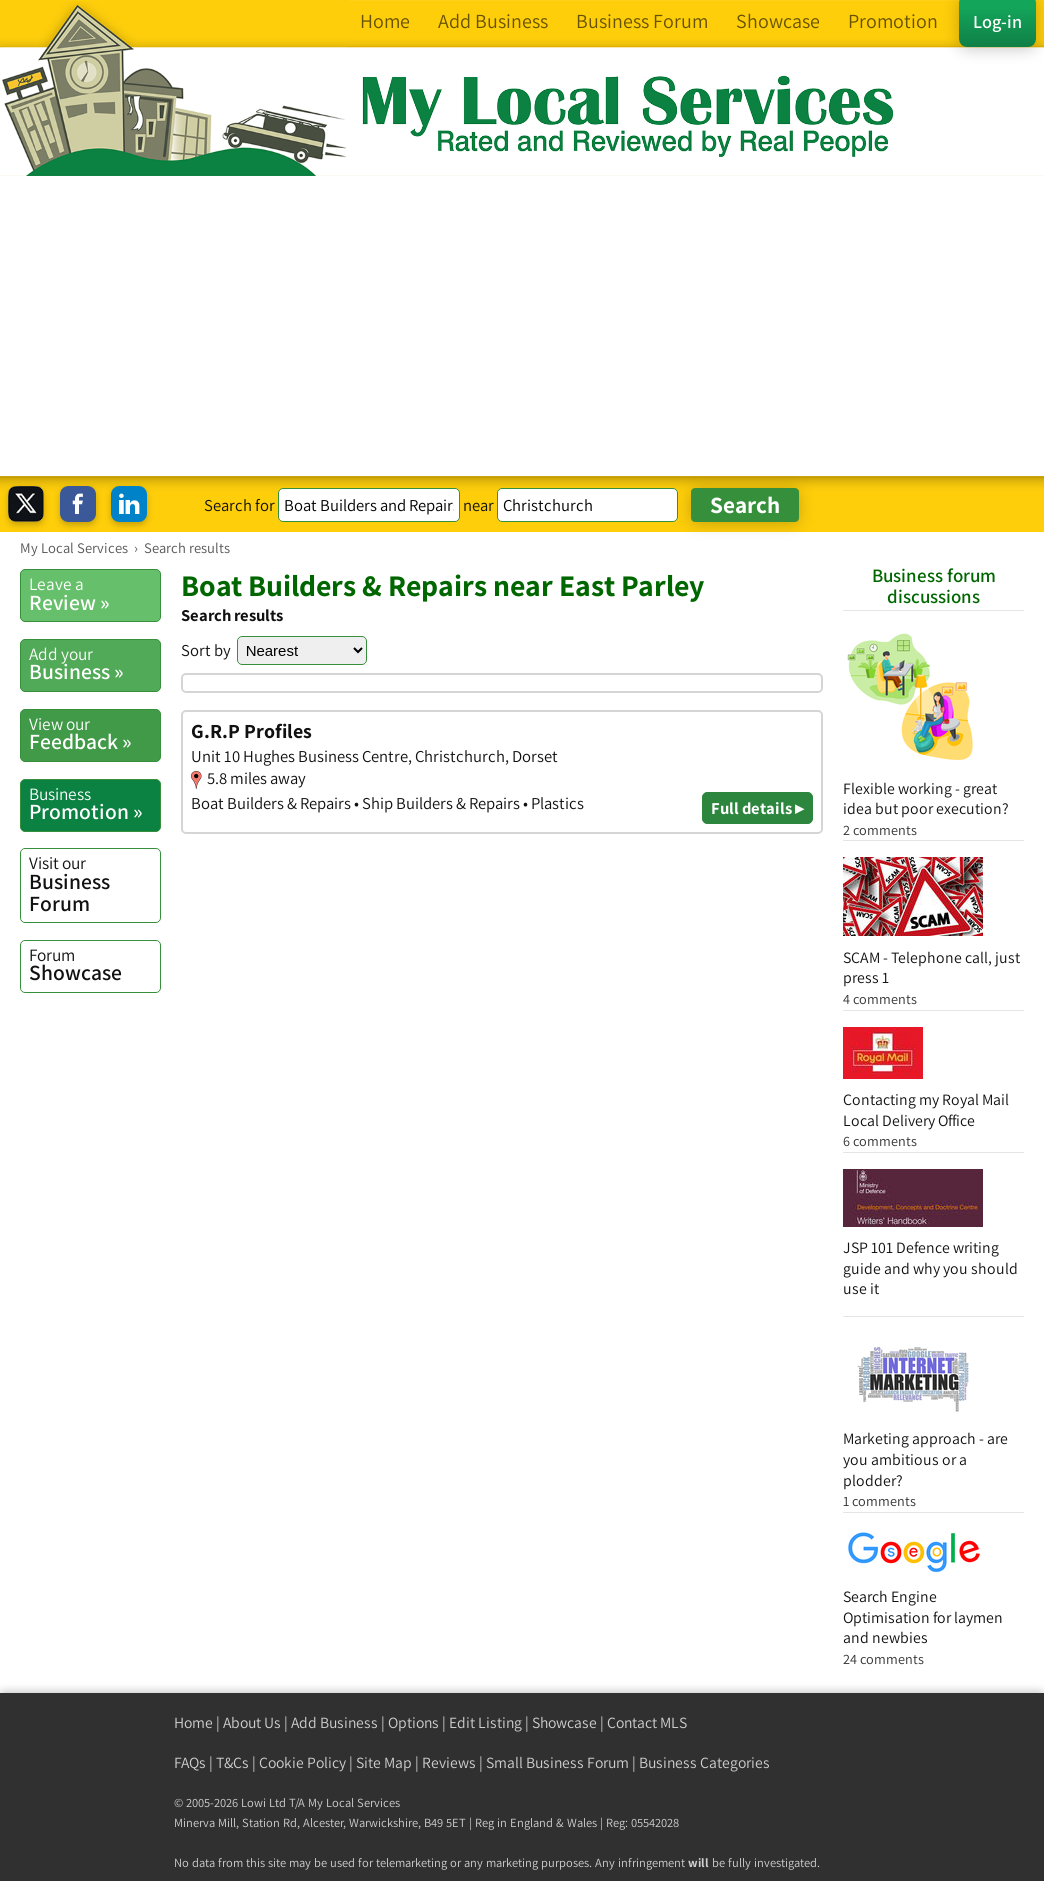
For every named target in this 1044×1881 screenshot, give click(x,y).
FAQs (190, 1762)
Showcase (94, 965)
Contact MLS (647, 1722)
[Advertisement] (522, 326)
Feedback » (94, 734)
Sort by (206, 650)
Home (193, 1722)
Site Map (384, 1762)
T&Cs (232, 1762)
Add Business (334, 1722)
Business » (94, 664)
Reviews (449, 1762)
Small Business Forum (557, 1762)
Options (413, 1722)
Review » (94, 594)
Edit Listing (485, 1722)
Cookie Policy (302, 1762)
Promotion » (94, 804)
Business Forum (94, 883)
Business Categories (704, 1762)
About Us (252, 1722)
